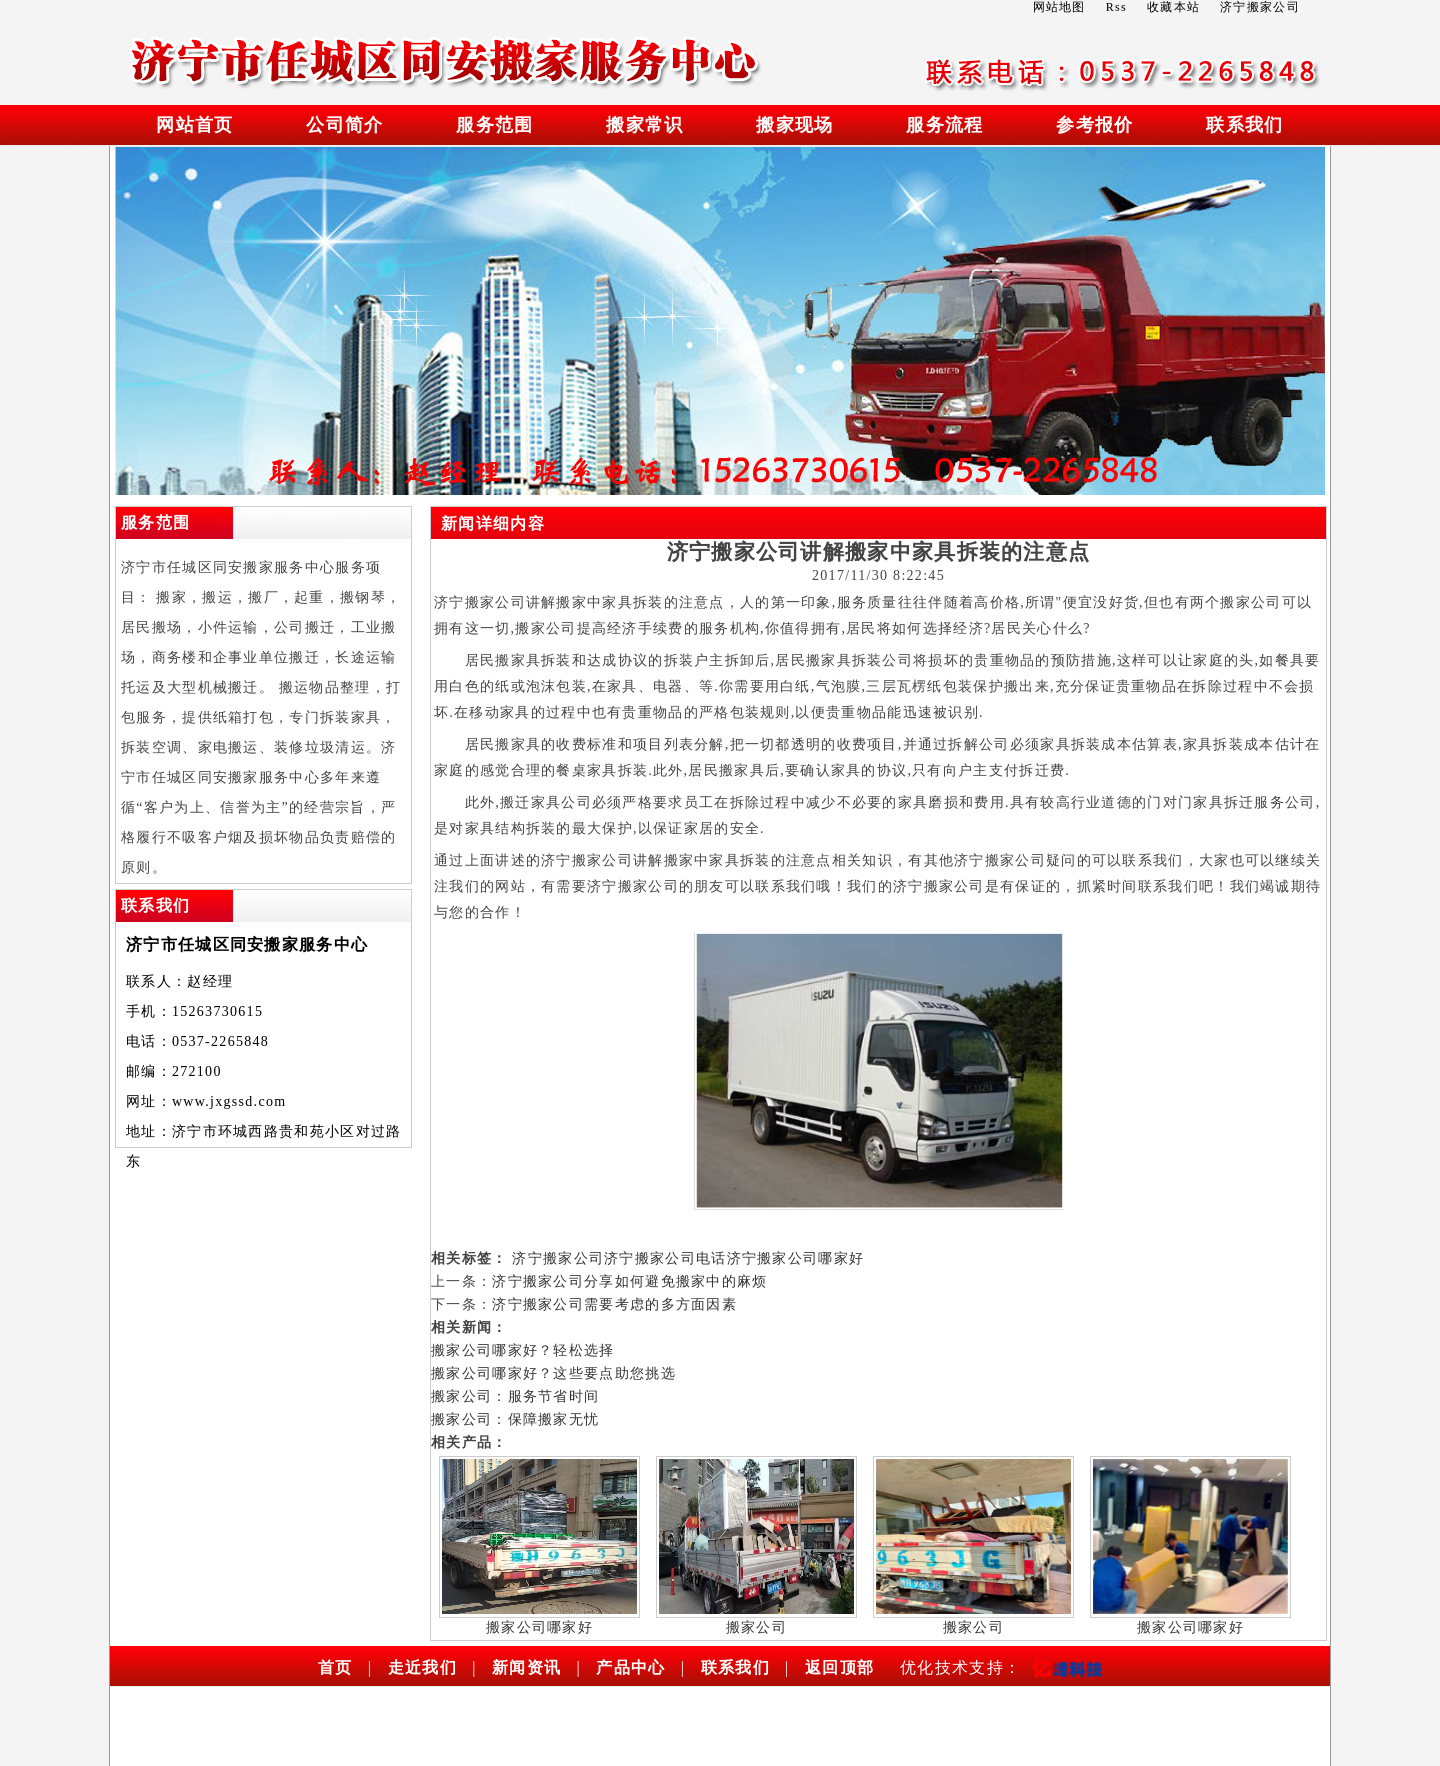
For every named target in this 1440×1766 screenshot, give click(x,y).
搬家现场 (794, 125)
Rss (1116, 7)
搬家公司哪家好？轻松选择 (523, 1350)
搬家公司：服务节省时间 (515, 1396)
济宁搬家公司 (558, 1258)
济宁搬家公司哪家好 (796, 1258)
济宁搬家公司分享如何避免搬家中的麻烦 (629, 1281)
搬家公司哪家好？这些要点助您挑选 (553, 1373)
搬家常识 (644, 125)
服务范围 (494, 125)
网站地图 (1059, 7)
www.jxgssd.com (229, 1101)
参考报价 (1094, 125)
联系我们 (1244, 125)
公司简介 (344, 125)
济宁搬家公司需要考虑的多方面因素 (614, 1304)
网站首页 (194, 125)
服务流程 (944, 125)
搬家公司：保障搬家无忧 (515, 1419)
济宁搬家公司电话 (665, 1258)
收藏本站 (1173, 7)
